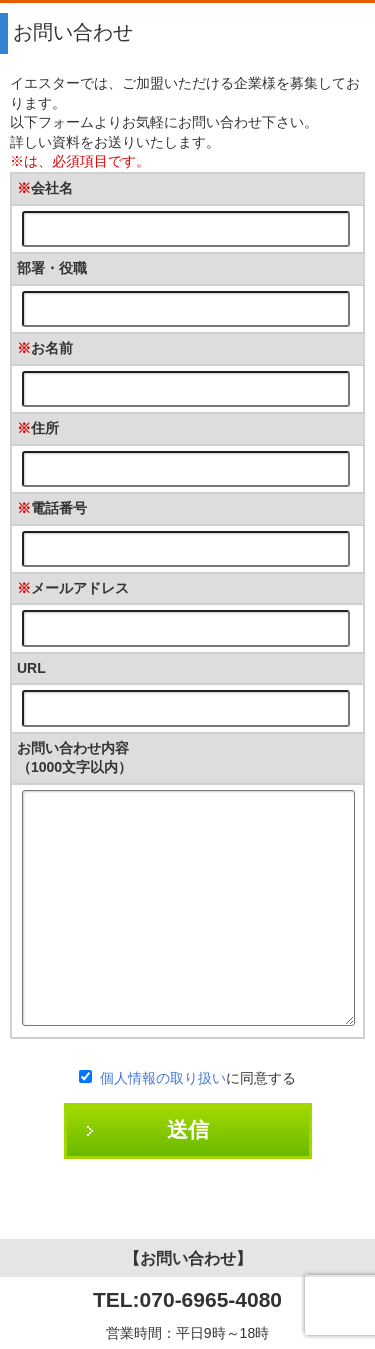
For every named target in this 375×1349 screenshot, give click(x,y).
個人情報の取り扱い (163, 1078)
